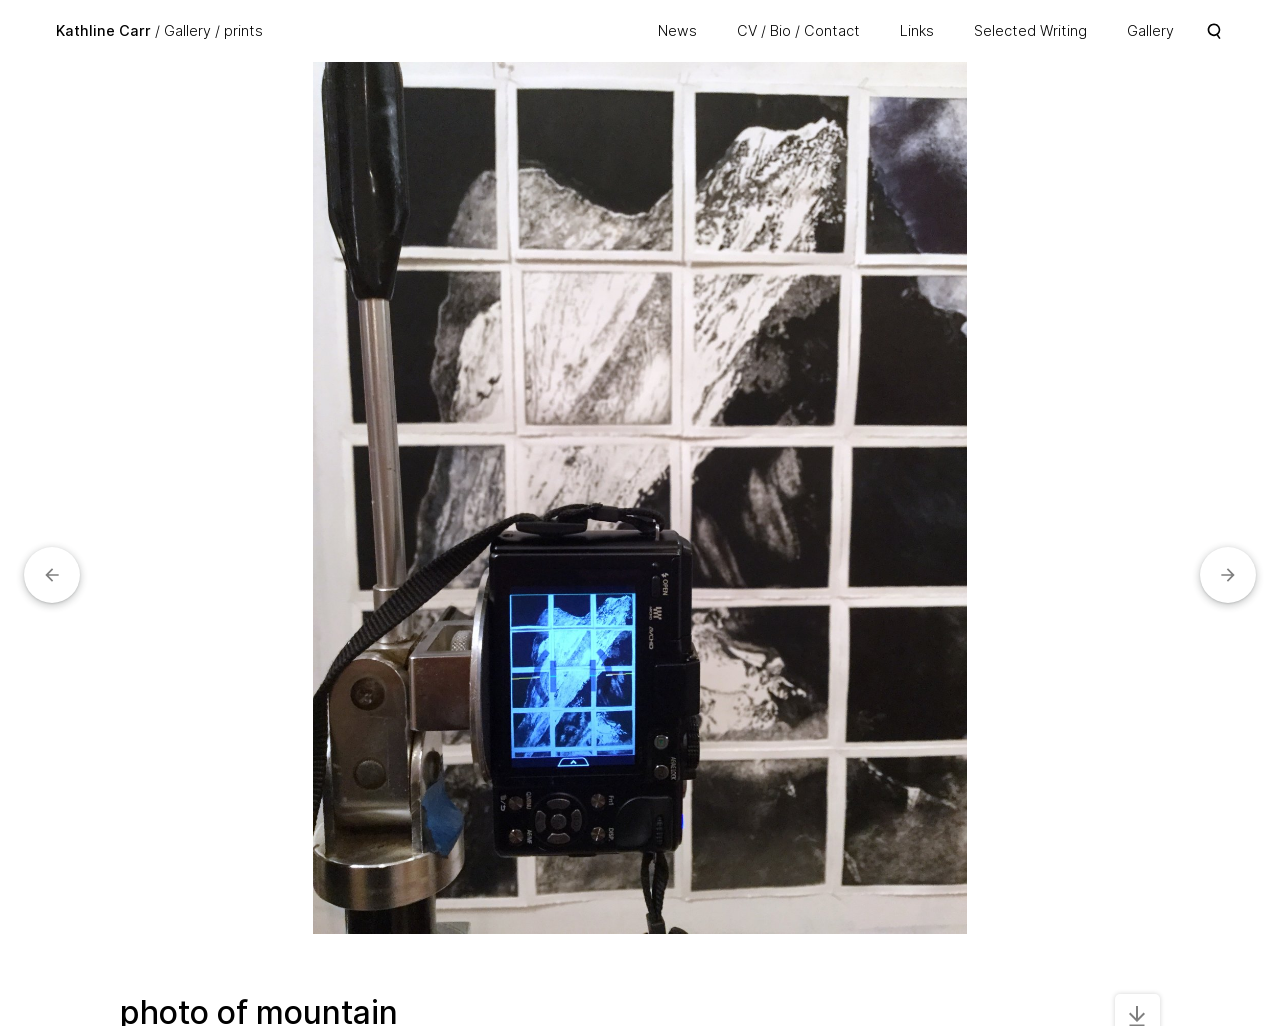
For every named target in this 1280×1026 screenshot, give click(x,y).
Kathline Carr (103, 30)
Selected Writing (1030, 30)
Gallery (187, 30)
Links (917, 30)
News (677, 30)
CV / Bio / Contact (798, 30)
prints (243, 30)
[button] (52, 575)
